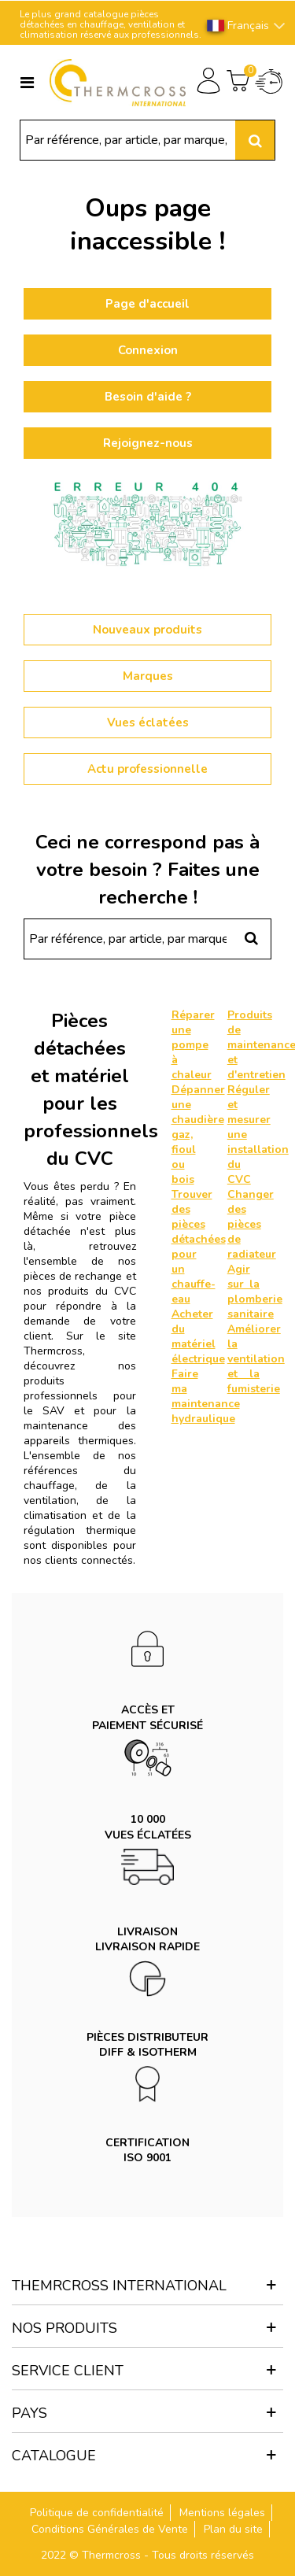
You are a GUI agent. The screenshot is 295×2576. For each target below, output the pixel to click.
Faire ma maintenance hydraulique (205, 1396)
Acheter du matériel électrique (198, 1336)
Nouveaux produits (147, 630)
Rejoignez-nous (148, 443)
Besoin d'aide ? (148, 397)
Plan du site (233, 2529)
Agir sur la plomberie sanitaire (254, 1291)
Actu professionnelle (147, 769)
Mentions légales (222, 2512)
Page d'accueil (147, 304)
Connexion (148, 350)
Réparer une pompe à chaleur (193, 1044)
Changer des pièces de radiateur (251, 1224)
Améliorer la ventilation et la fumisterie (256, 1358)
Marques (148, 676)
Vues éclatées (148, 722)
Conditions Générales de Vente (109, 2529)
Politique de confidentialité (97, 2512)
